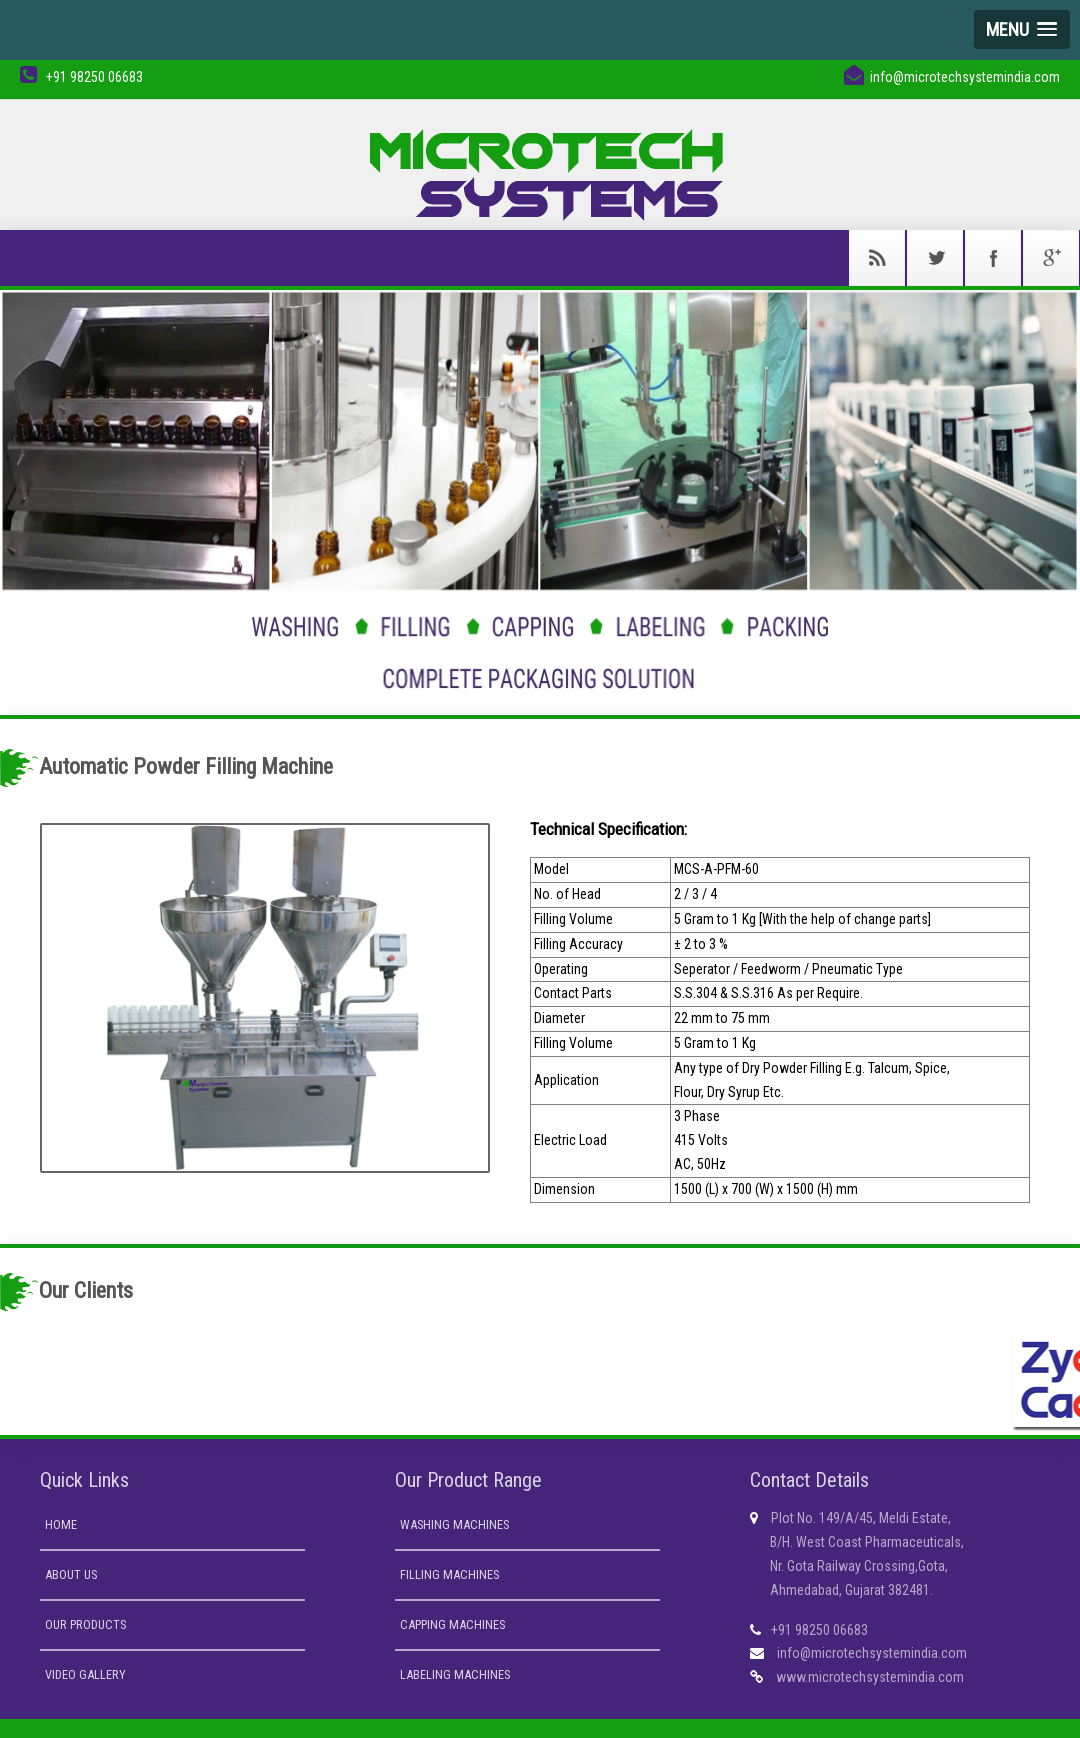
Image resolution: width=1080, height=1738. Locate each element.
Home (61, 1524)
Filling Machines (449, 1574)
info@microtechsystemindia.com (872, 1653)
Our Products (85, 1624)
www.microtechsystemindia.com (870, 1677)
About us (71, 1574)
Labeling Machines (455, 1674)
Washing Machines (454, 1524)
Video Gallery (85, 1674)
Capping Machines (452, 1624)
